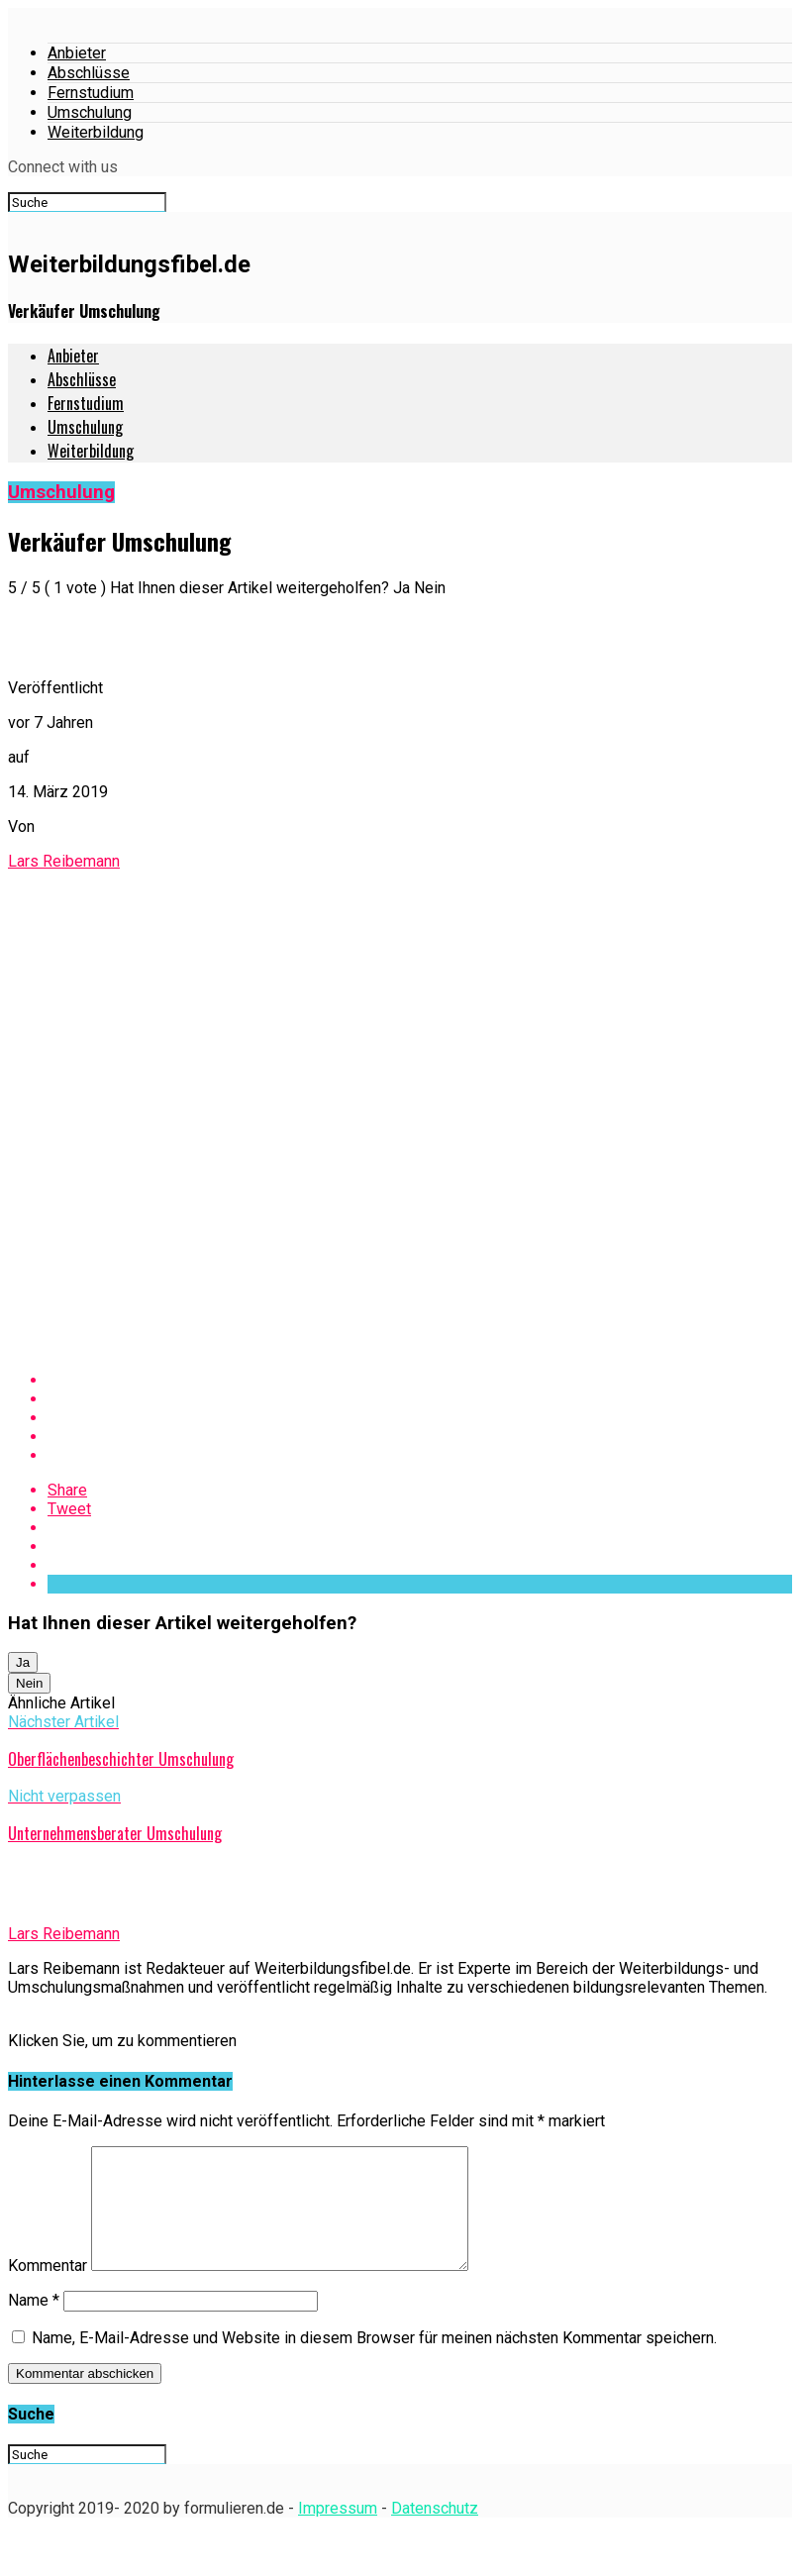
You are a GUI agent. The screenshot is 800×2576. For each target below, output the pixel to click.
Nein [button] (29, 1683)
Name (33, 2324)
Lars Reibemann (64, 861)
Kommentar (47, 2289)
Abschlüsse (89, 72)
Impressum (337, 2532)
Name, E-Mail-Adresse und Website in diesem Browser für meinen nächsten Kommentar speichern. (374, 2361)
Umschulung (90, 112)
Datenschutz (434, 2532)
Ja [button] (23, 1662)
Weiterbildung (96, 132)
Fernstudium (91, 92)
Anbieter (77, 53)
